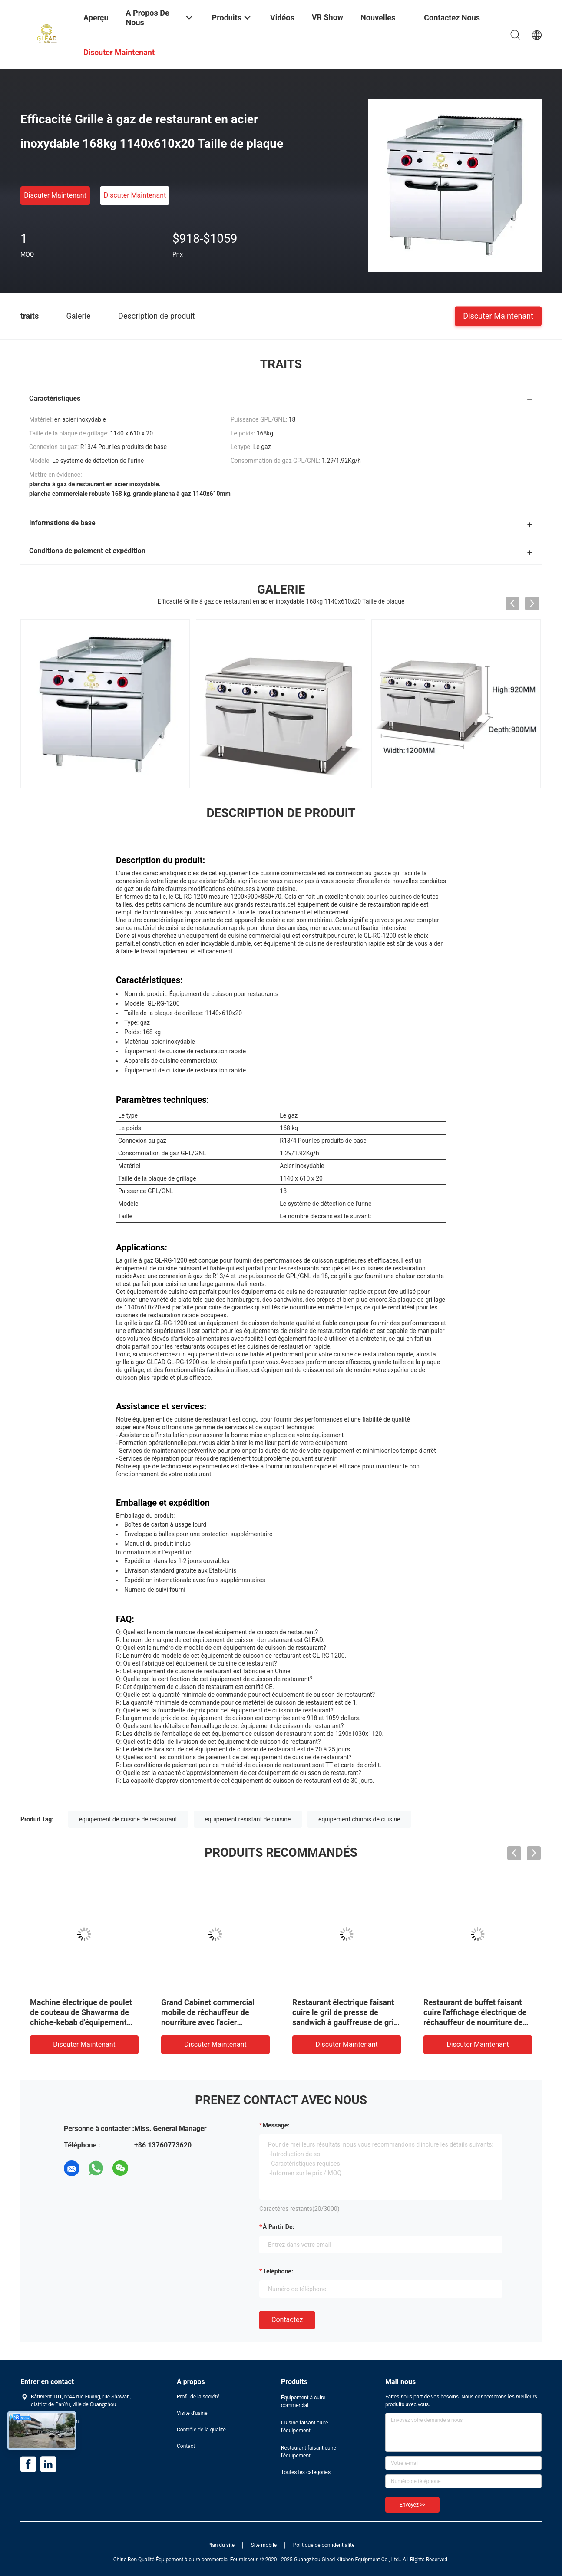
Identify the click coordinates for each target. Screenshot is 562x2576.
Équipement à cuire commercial (303, 2401)
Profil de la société (198, 2397)
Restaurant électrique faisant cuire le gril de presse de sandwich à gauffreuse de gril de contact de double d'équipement (344, 2022)
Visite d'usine (192, 2413)
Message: (276, 2125)
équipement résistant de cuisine (248, 1819)
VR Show (327, 17)
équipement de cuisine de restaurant (128, 1819)
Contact (186, 2446)
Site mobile (264, 2545)
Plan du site (221, 2545)
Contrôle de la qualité (201, 2430)
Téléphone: (278, 2271)
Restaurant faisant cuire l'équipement (308, 2452)
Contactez (287, 2319)
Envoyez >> (412, 2505)
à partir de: (278, 2226)
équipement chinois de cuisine (359, 1819)
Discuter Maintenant (55, 195)
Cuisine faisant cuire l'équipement (304, 2427)
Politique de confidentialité (324, 2545)
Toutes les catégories (306, 2472)
